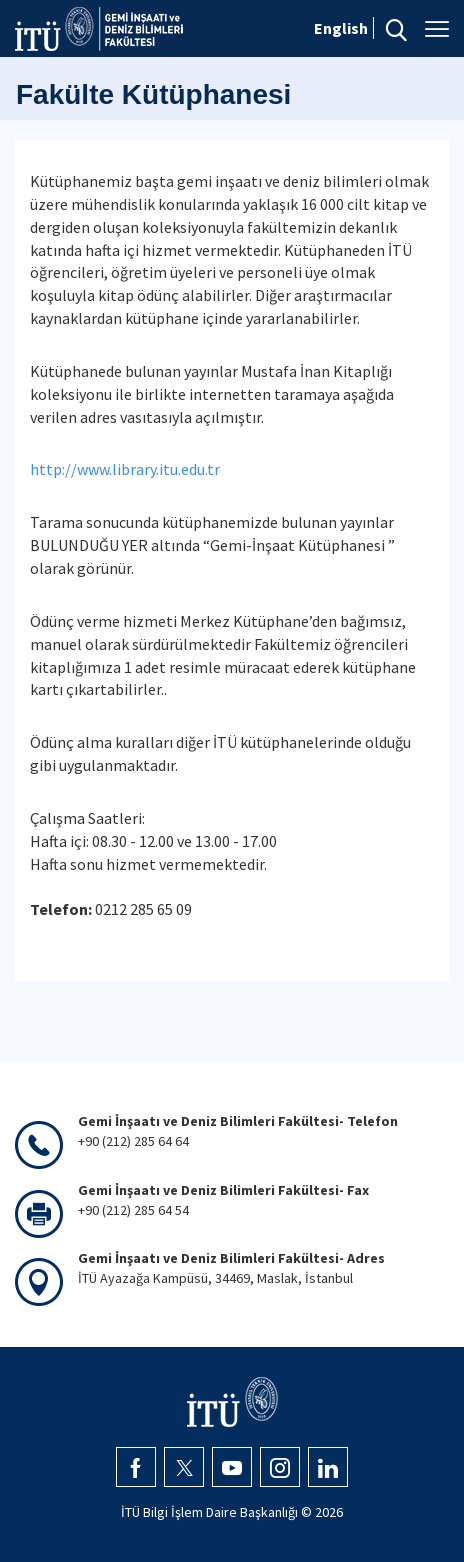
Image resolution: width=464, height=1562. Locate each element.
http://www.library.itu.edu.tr (125, 469)
